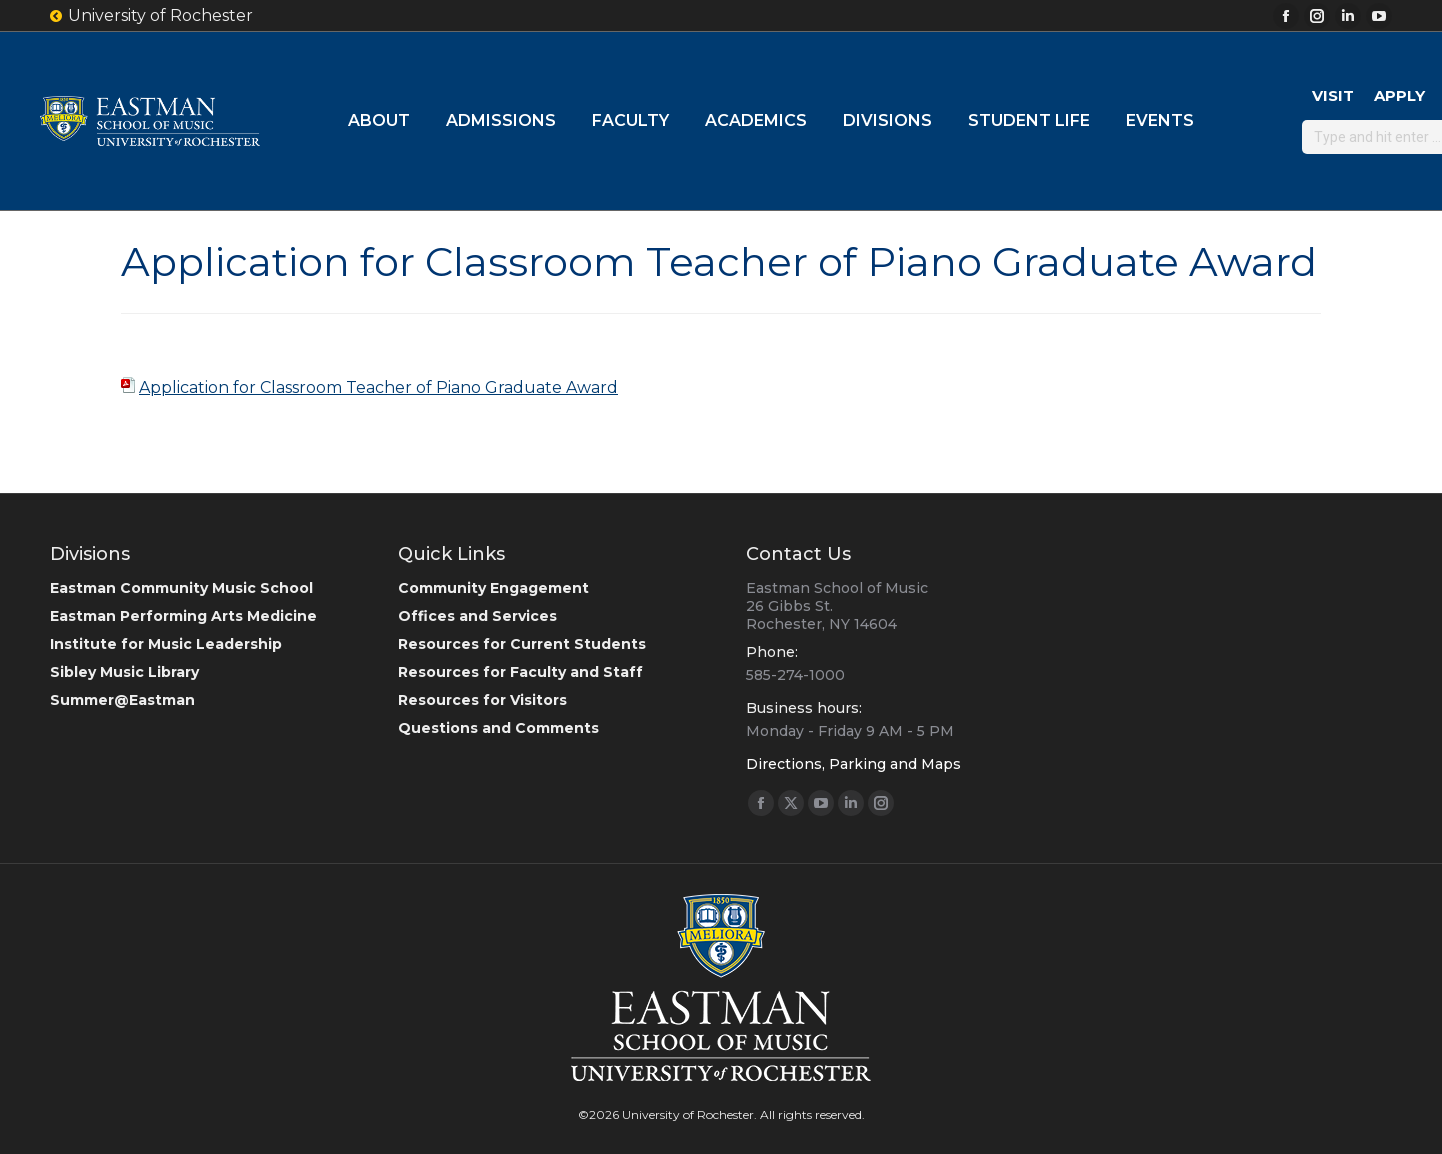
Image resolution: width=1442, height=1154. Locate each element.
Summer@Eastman (122, 700)
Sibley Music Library (124, 672)
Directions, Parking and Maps (853, 764)
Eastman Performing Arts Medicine (183, 616)
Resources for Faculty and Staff (520, 672)
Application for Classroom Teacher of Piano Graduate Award (378, 387)
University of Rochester (151, 16)
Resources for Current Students (522, 644)
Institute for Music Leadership (166, 644)
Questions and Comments (498, 728)
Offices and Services (477, 616)
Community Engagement (493, 588)
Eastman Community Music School (181, 588)
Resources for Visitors (482, 700)
